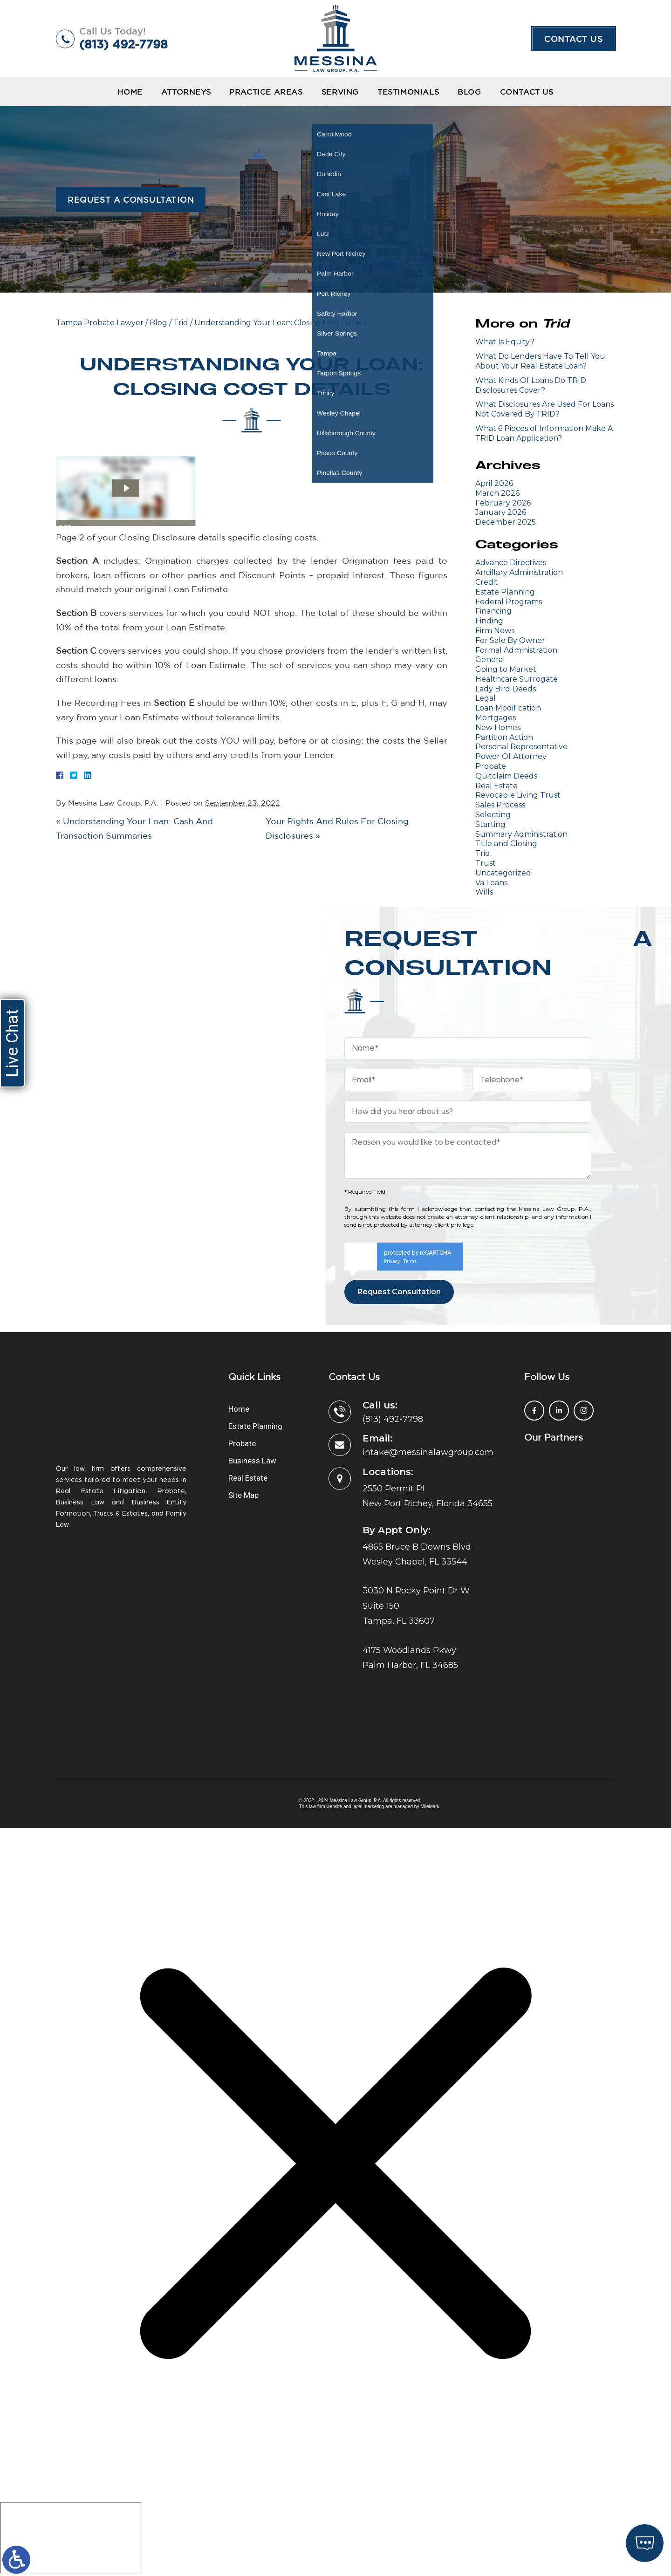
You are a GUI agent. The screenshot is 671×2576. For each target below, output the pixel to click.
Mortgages (495, 717)
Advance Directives (510, 562)
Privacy (392, 1261)
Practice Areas (265, 92)
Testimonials (408, 92)
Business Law (252, 1460)
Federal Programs (508, 601)
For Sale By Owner (510, 640)
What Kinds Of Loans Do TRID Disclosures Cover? (530, 385)
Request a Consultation (131, 199)
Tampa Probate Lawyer (100, 322)
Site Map (243, 1495)
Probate (490, 766)
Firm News (494, 630)
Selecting (493, 814)
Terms (410, 1261)
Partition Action (504, 737)
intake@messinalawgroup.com (428, 1452)
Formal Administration (516, 650)
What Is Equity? (504, 341)
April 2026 (494, 483)
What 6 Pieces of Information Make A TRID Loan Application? (544, 433)
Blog (469, 92)
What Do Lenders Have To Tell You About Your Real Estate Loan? (540, 361)
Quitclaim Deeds (506, 776)
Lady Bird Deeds (505, 688)
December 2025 (505, 522)
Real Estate (496, 785)
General (490, 659)
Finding (489, 620)
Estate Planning (505, 592)
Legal (485, 698)
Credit (486, 582)
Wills (484, 892)
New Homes (497, 727)
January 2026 (500, 512)
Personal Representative (521, 746)
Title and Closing (506, 843)
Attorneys (186, 92)
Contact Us (573, 38)
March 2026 (497, 493)
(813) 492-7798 (123, 44)
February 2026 (503, 503)
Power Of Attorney (511, 756)
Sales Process (500, 804)
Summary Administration (521, 834)
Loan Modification (508, 708)
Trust (485, 863)
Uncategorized (503, 872)
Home (129, 92)
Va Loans (491, 882)
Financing (493, 611)
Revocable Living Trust (518, 795)
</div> (71, 2538)
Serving (340, 92)
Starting (490, 824)
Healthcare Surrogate (516, 679)
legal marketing (368, 1806)
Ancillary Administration (519, 572)
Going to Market (505, 669)
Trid (180, 322)
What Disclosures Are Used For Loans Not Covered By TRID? (544, 409)
